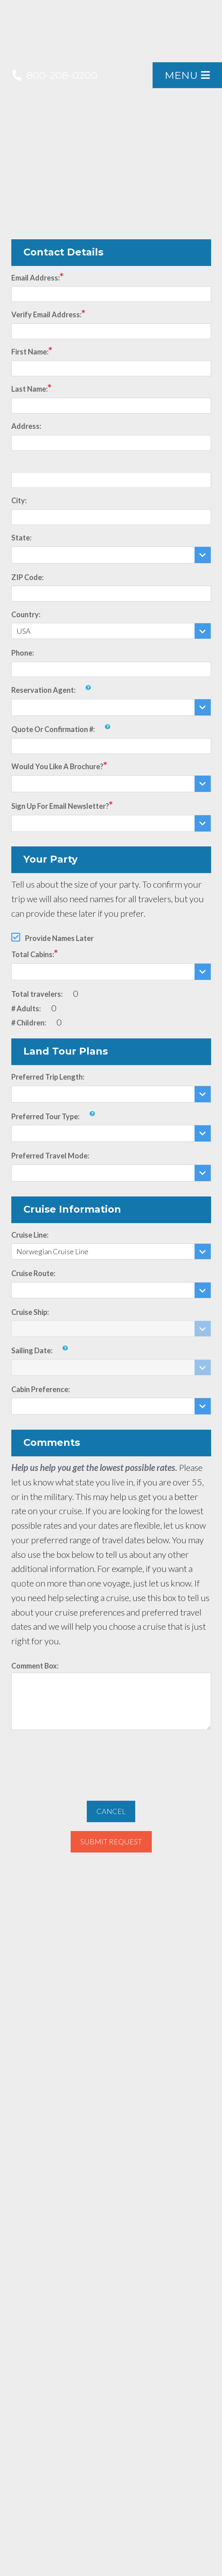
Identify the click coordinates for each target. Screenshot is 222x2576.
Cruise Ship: (30, 1312)
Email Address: (35, 277)
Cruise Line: (29, 1234)
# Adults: (26, 1008)
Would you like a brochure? (57, 766)
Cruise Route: (33, 1273)
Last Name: (29, 388)
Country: (25, 614)
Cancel (111, 1811)
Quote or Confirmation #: (53, 729)
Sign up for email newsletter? (60, 806)
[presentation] (111, 1760)
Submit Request (111, 1841)
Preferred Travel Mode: (50, 1155)
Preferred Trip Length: (47, 1076)
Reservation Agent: (43, 690)
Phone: (22, 652)
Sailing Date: (31, 1350)
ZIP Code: (27, 577)
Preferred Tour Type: (45, 1116)
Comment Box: (35, 1665)
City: (19, 500)
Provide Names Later (59, 938)
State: (21, 537)
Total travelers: (37, 993)
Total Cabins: (32, 954)
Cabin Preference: (40, 1389)
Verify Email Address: (46, 314)
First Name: (29, 351)
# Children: (28, 1022)
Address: (26, 426)
